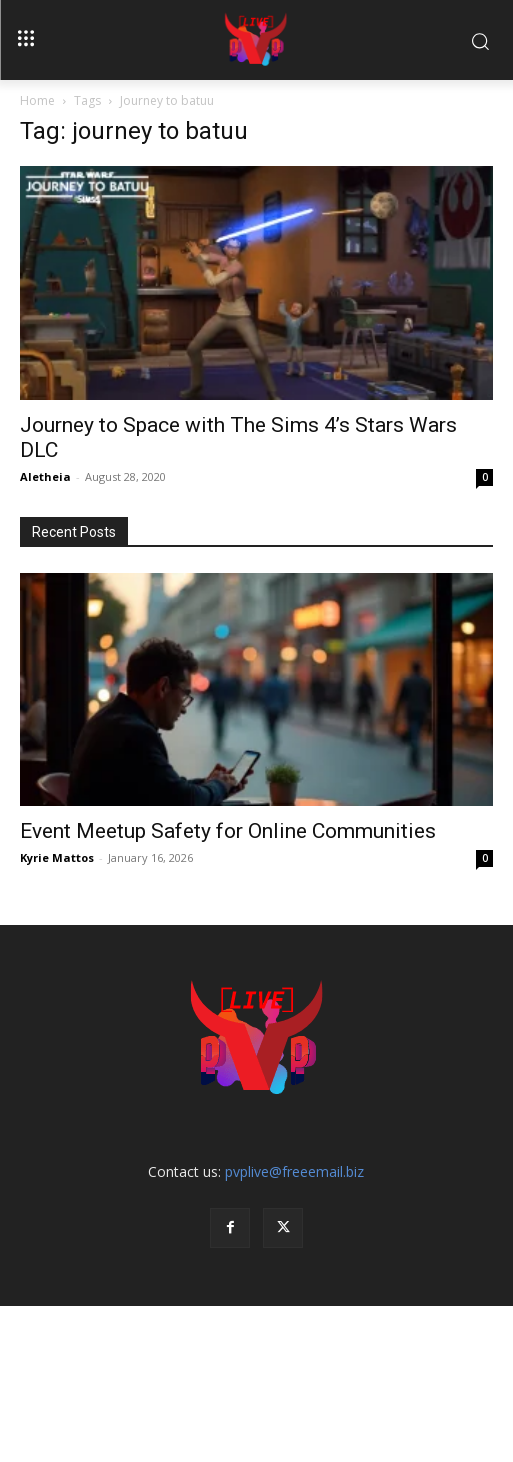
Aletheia (45, 476)
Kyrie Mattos (57, 857)
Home (37, 100)
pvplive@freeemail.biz (294, 1171)
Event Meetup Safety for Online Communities (228, 831)
